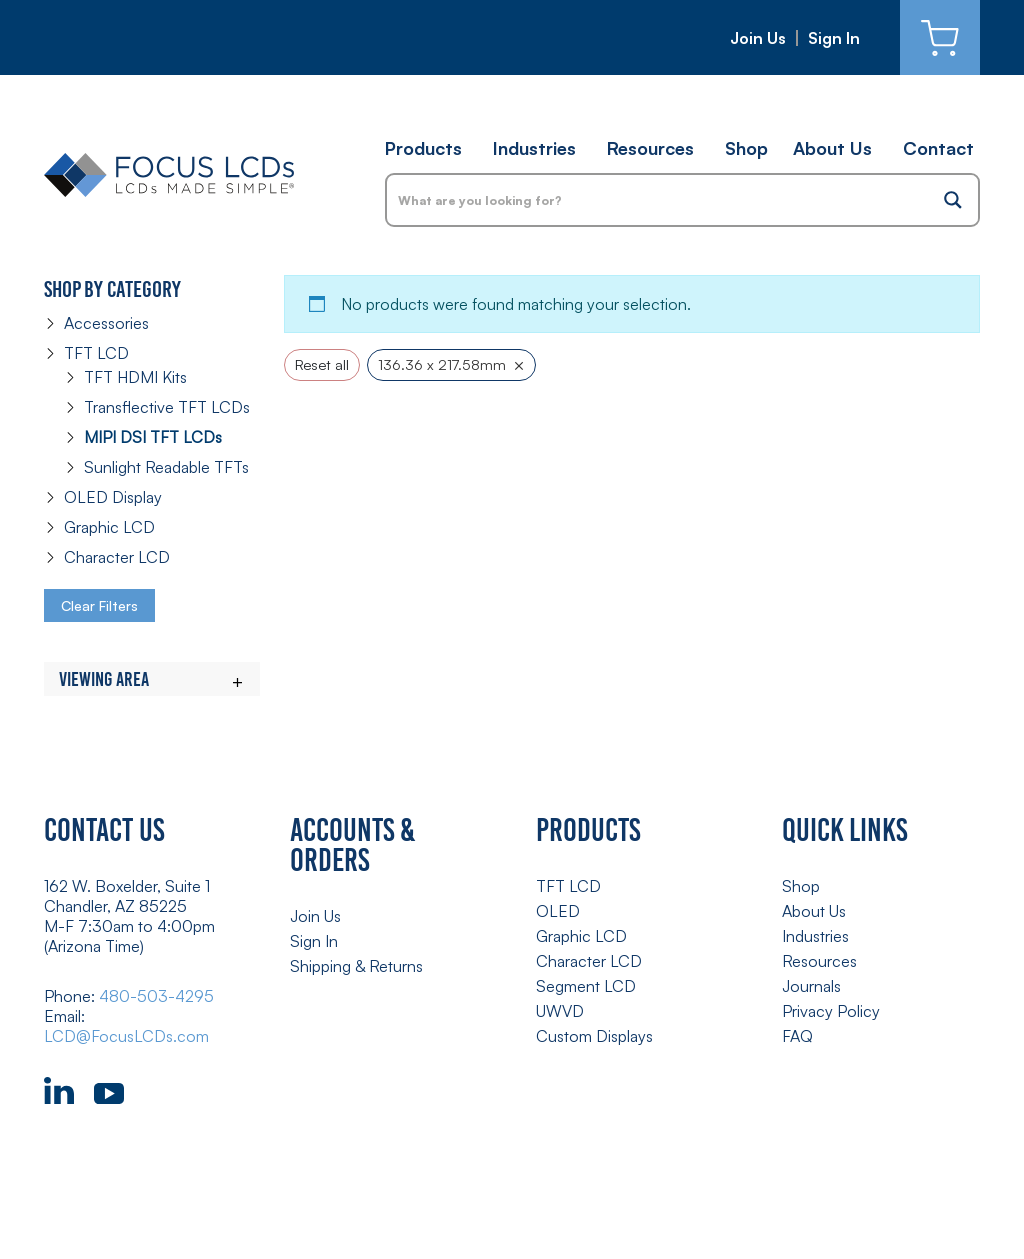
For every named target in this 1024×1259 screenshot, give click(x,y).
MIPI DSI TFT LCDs (153, 437)
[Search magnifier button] (953, 200)
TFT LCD (96, 353)
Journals (811, 986)
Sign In (834, 38)
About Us (832, 148)
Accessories (106, 323)
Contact (938, 148)
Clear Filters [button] (99, 605)
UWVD (560, 1011)
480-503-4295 (156, 996)
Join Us (758, 38)
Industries (534, 148)
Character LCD (117, 557)
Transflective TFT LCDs (167, 407)
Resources (650, 148)
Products (423, 148)
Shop (746, 148)
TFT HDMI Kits (135, 377)
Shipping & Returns (356, 966)
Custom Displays (594, 1036)
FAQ (797, 1036)
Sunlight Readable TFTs (166, 467)
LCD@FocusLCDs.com (126, 1036)
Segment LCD (586, 986)
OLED (558, 911)
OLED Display (113, 497)
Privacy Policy (831, 1011)
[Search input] (658, 200)
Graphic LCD (109, 527)
